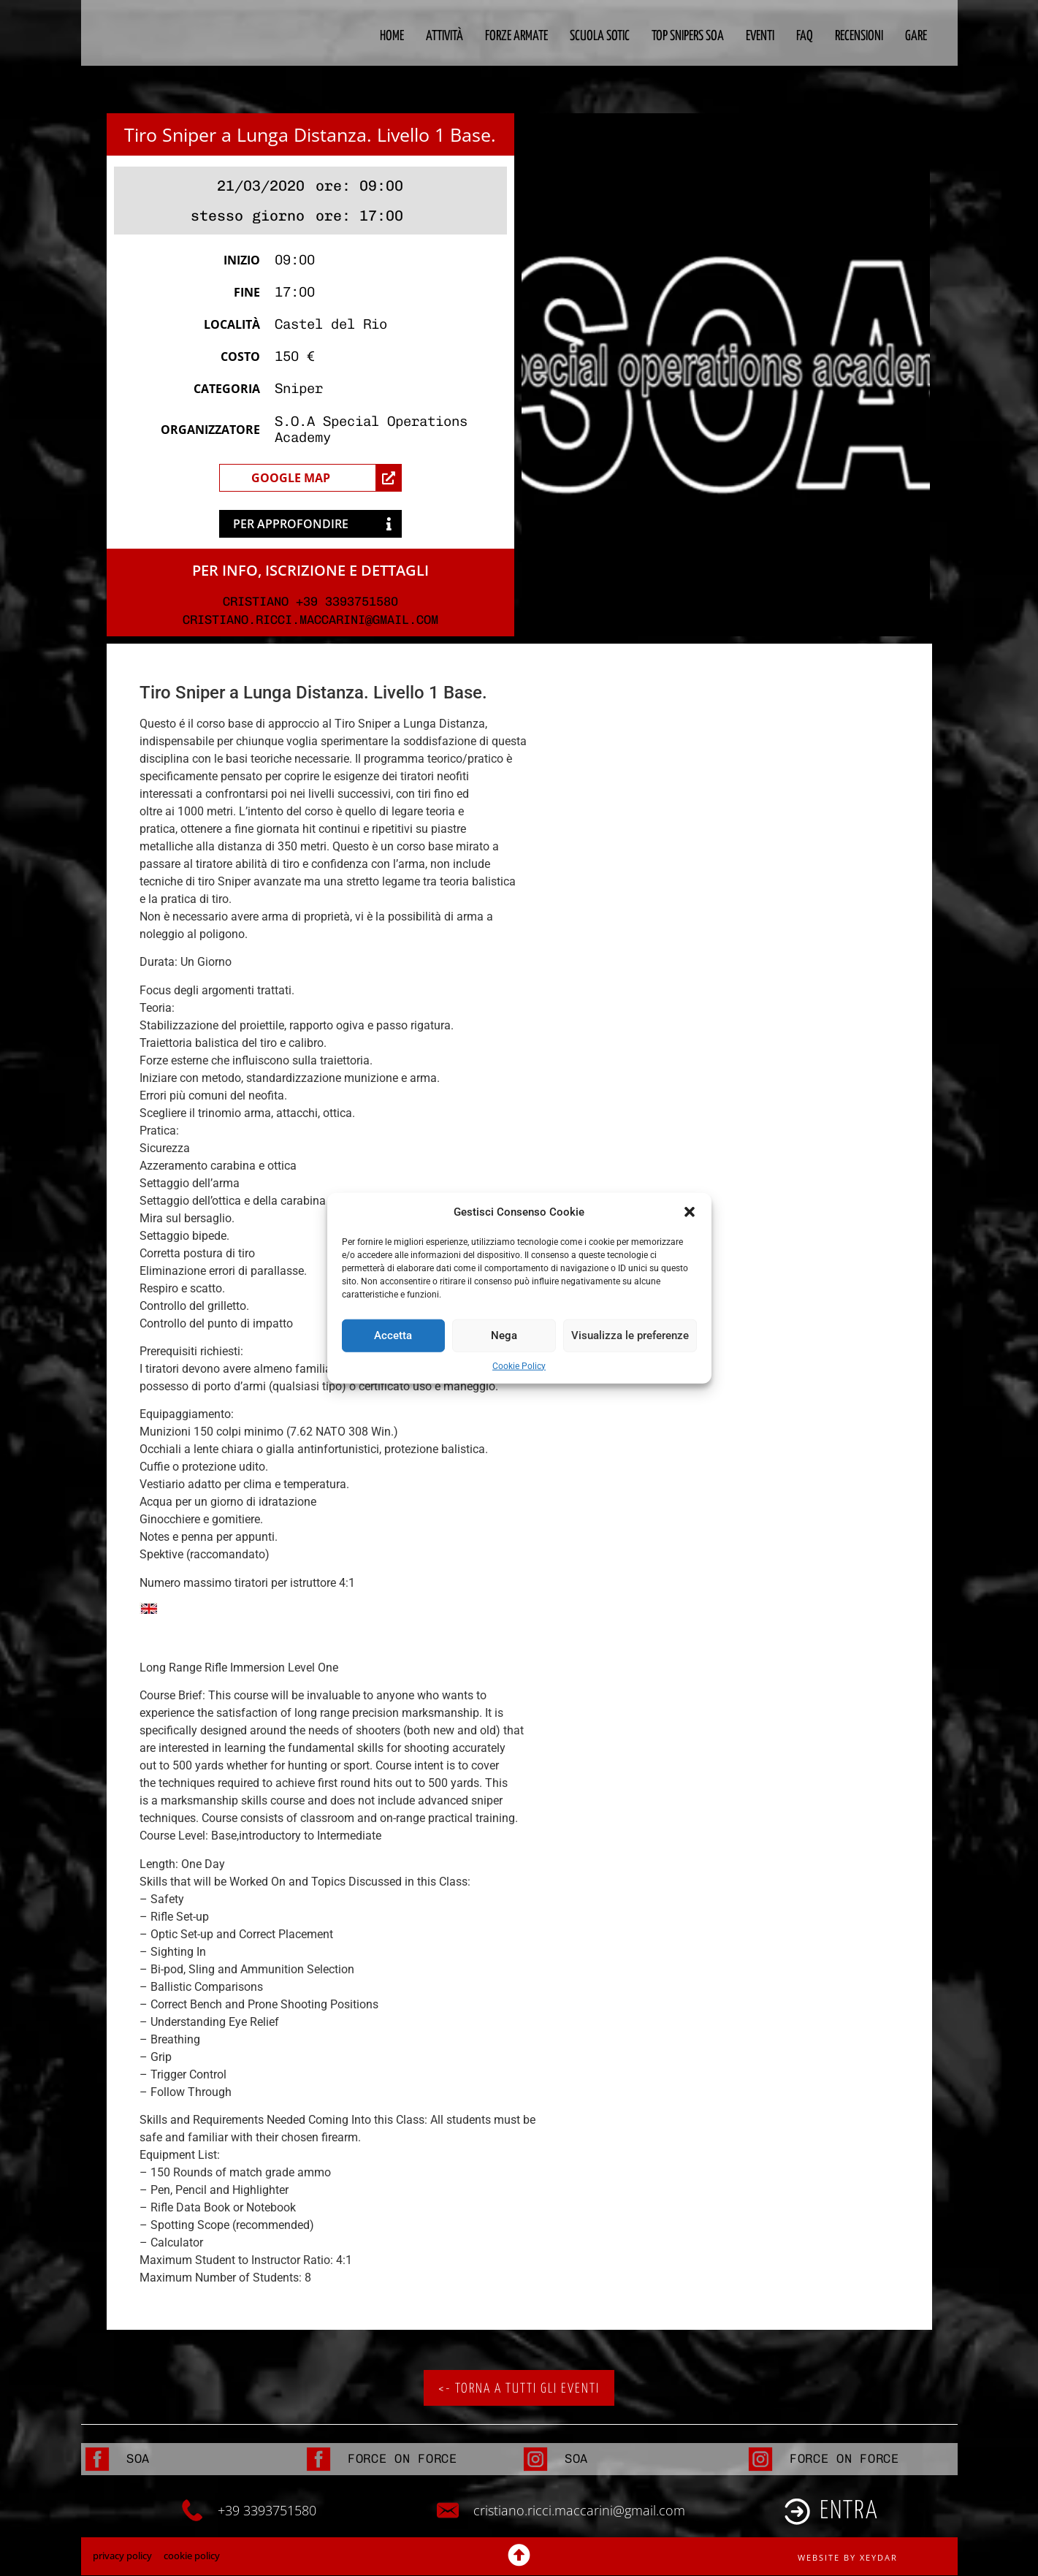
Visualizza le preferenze (630, 1335)
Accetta (393, 1335)
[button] (689, 1212)
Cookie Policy (519, 1365)
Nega (504, 1335)
